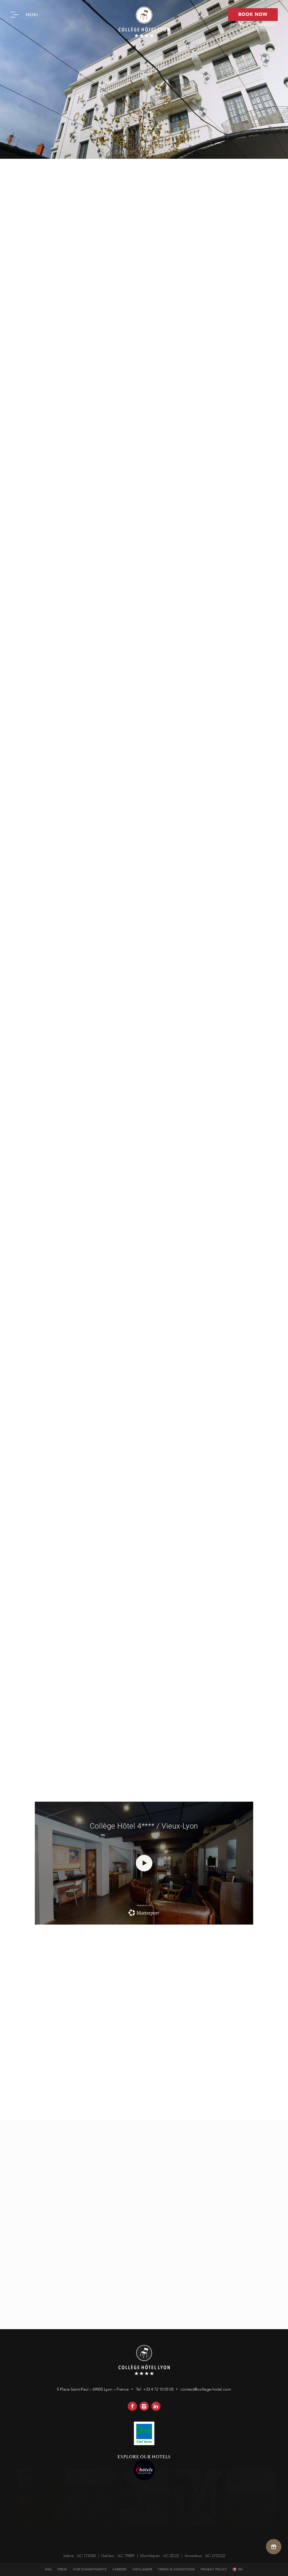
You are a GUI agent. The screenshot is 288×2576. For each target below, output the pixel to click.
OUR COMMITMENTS (90, 2569)
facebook (132, 2406)
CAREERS (119, 2569)
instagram (144, 2406)
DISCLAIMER (142, 2569)
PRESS (62, 2569)
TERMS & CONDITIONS (176, 2569)
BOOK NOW (253, 14)
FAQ (48, 2569)
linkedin (156, 2406)
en (240, 2569)
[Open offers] (273, 2546)
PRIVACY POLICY (214, 2569)
